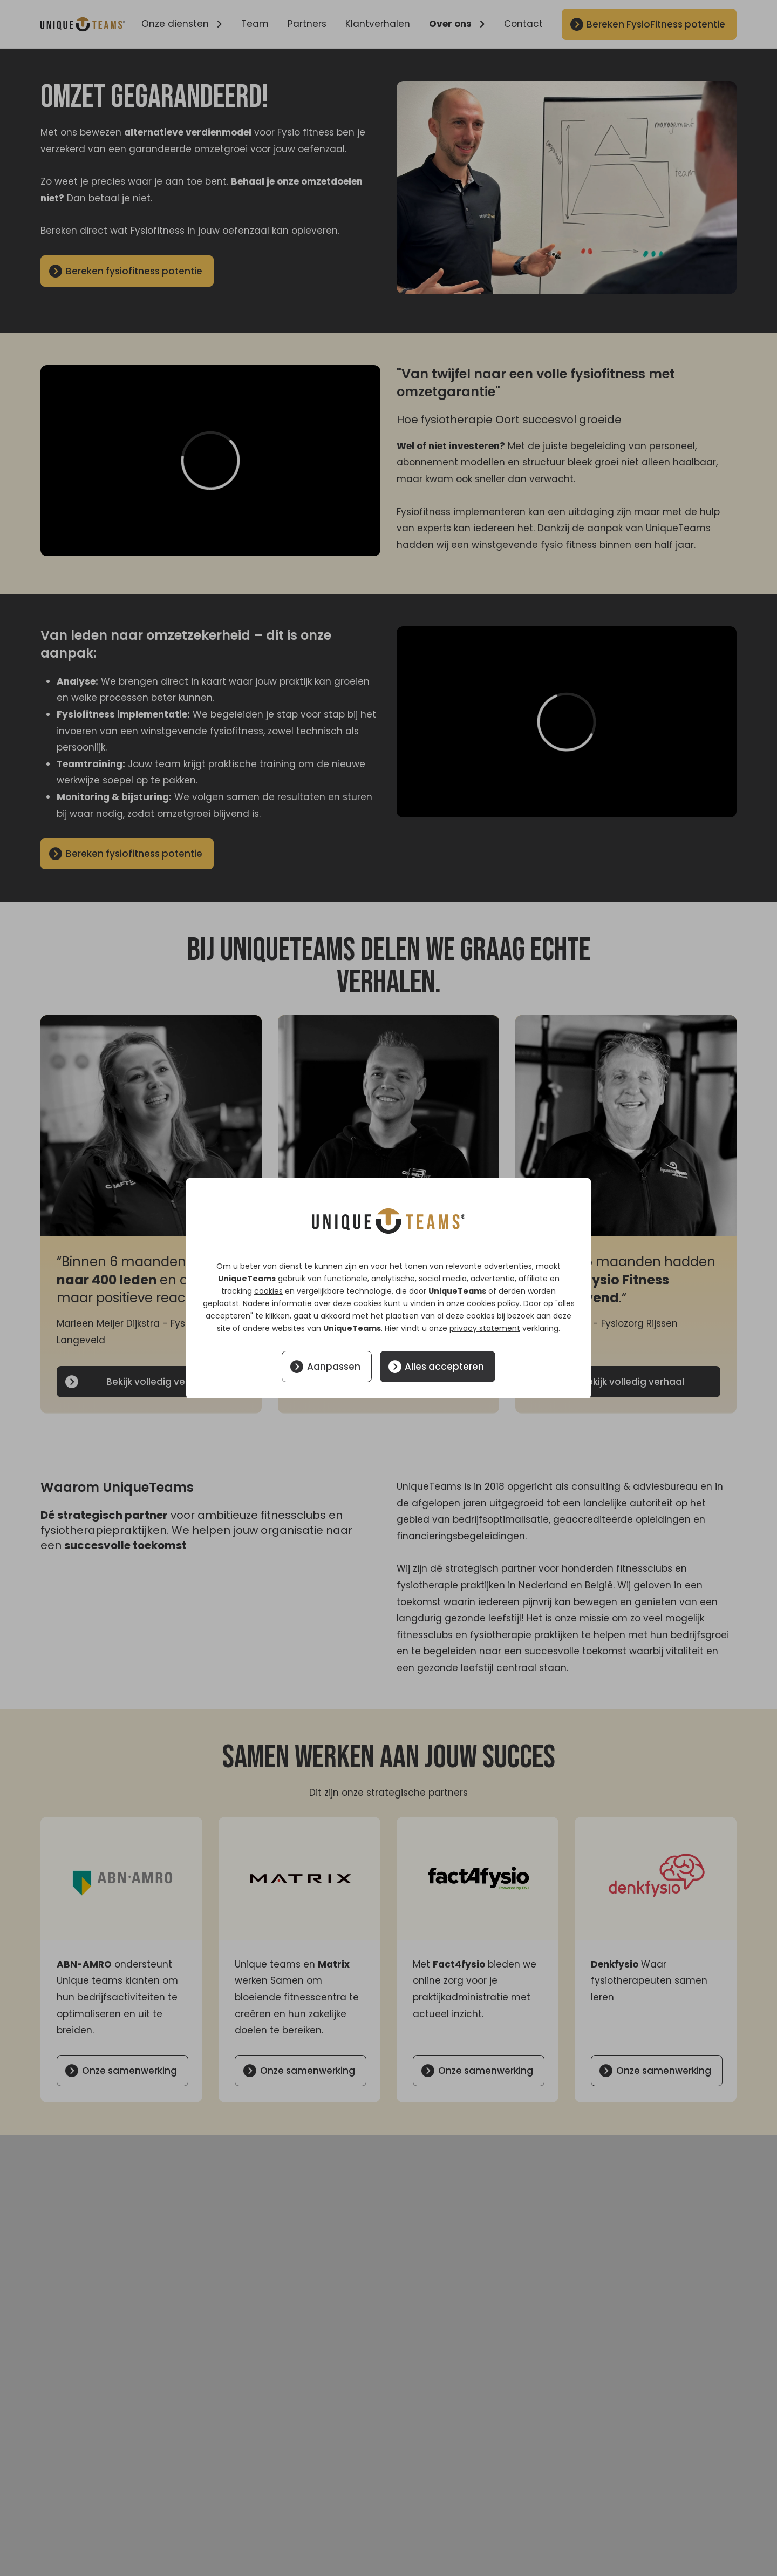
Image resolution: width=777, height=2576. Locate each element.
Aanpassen (333, 1366)
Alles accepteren (444, 1366)
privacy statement (484, 1328)
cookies (268, 1291)
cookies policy (493, 1303)
